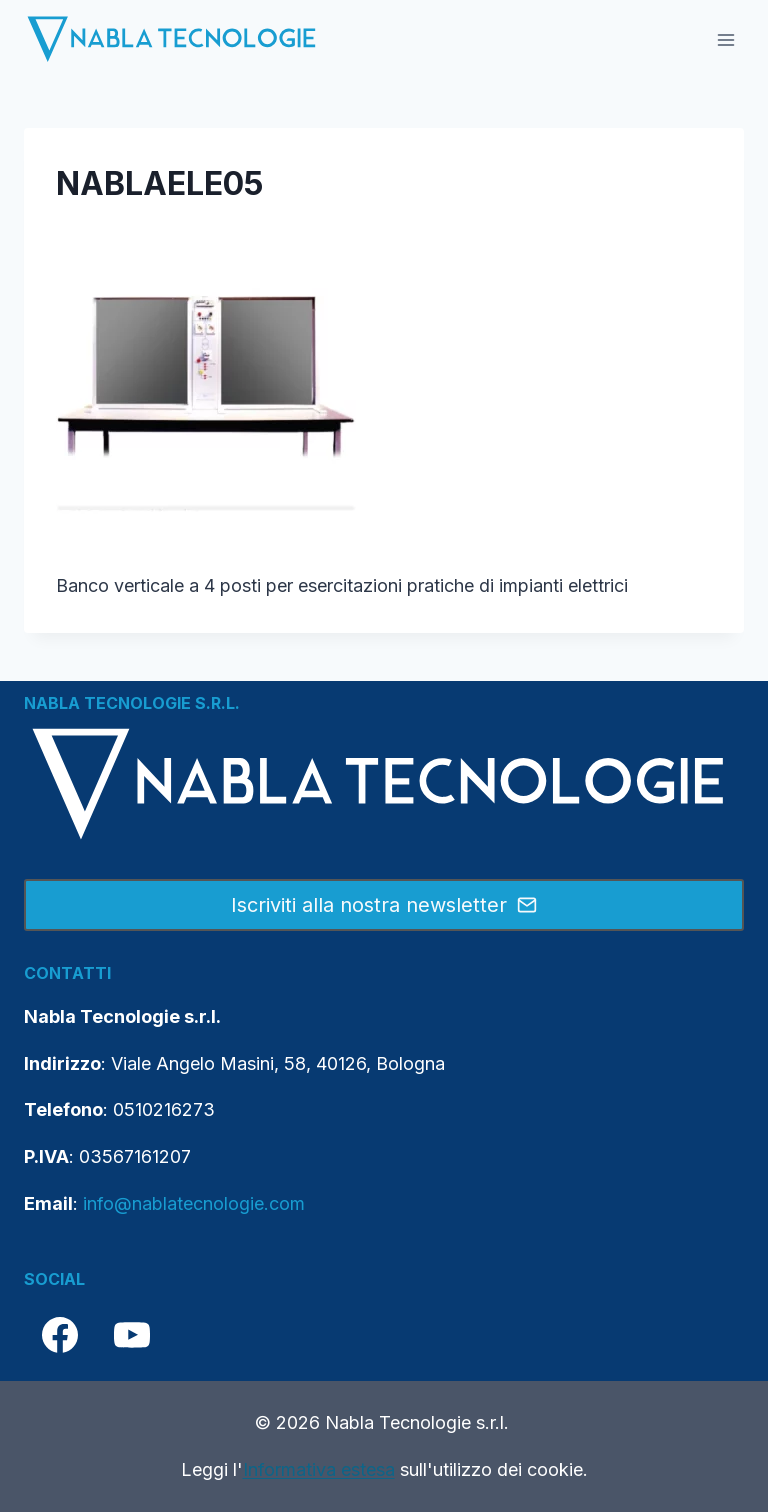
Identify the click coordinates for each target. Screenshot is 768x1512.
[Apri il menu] (725, 39)
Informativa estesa (319, 1469)
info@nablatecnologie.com (194, 1203)
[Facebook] (60, 1335)
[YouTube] (132, 1335)
